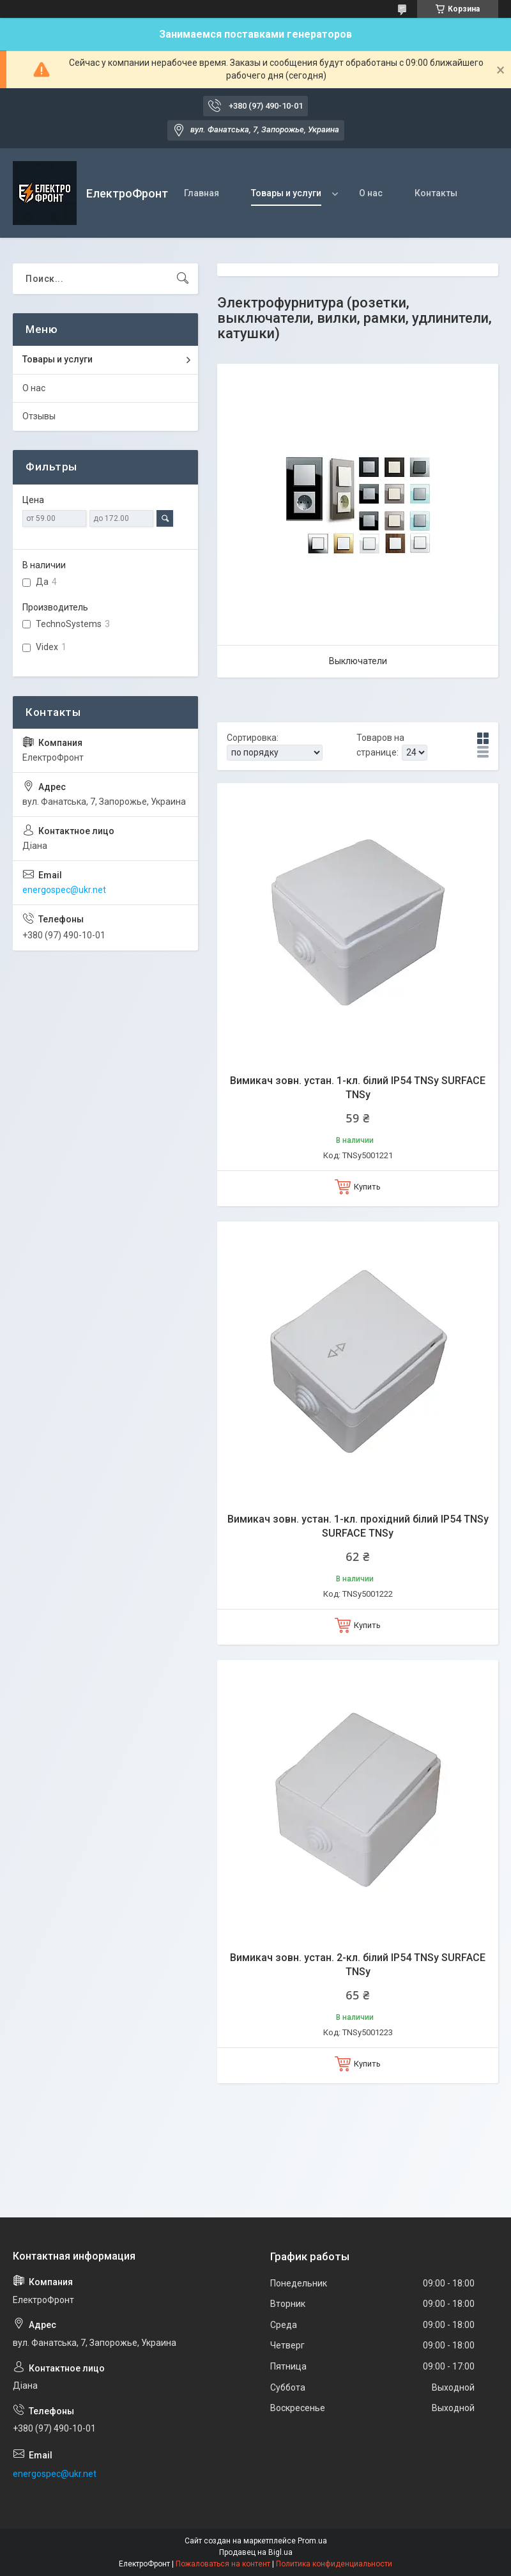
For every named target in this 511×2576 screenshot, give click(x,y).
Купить (367, 1186)
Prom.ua (312, 2540)
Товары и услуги (286, 193)
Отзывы (39, 416)
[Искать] (182, 278)
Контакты (436, 193)
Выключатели (358, 661)
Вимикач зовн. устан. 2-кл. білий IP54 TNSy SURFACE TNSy (357, 1964)
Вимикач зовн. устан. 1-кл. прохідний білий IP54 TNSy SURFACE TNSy (358, 1526)
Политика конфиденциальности (334, 2563)
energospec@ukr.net (64, 890)
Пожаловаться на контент (223, 2563)
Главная (201, 193)
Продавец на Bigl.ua (256, 2552)
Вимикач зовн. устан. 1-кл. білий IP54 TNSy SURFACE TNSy (357, 1088)
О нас (371, 193)
